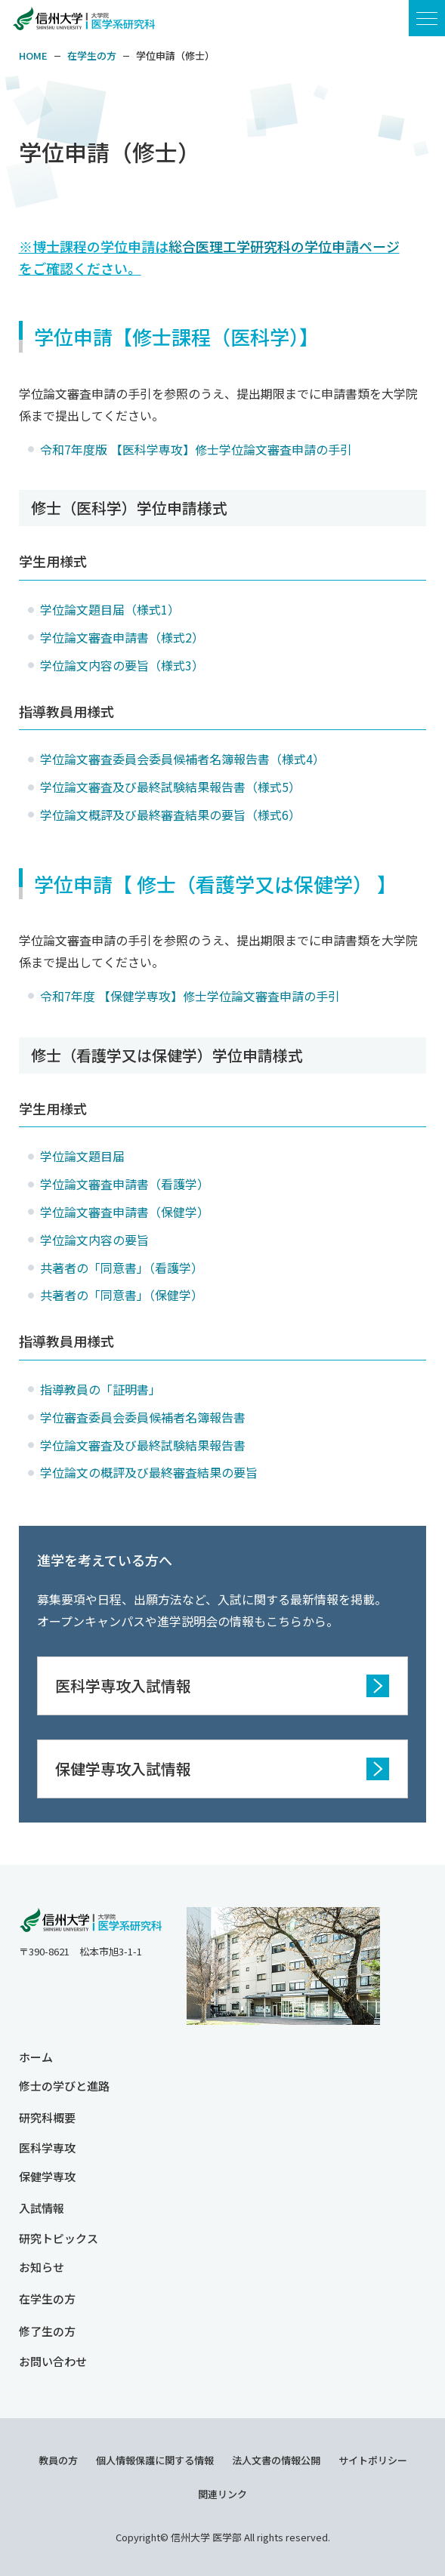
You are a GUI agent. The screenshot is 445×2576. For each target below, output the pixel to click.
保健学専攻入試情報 (123, 1768)
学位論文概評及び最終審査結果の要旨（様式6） (170, 815)
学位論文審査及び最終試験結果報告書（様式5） (170, 787)
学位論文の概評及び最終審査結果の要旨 (149, 1472)
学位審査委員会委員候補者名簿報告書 (143, 1417)
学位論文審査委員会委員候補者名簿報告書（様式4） (182, 759)
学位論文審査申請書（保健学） (124, 1212)
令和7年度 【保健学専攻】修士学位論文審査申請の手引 (190, 996)
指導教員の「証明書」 (100, 1389)
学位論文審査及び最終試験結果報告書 (143, 1445)
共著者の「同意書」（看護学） (121, 1268)
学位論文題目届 (82, 1156)
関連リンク (222, 2494)
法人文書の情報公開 (276, 2460)
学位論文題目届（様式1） (110, 609)
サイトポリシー (372, 2460)
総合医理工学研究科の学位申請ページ (284, 246)
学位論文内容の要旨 (96, 1240)
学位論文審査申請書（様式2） (122, 637)
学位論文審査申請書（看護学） (124, 1184)
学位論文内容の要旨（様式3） (122, 665)
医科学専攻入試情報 (123, 1685)
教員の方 (58, 2460)
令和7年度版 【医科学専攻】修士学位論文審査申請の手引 (196, 449)
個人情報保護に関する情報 (155, 2460)
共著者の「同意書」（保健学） (121, 1295)
